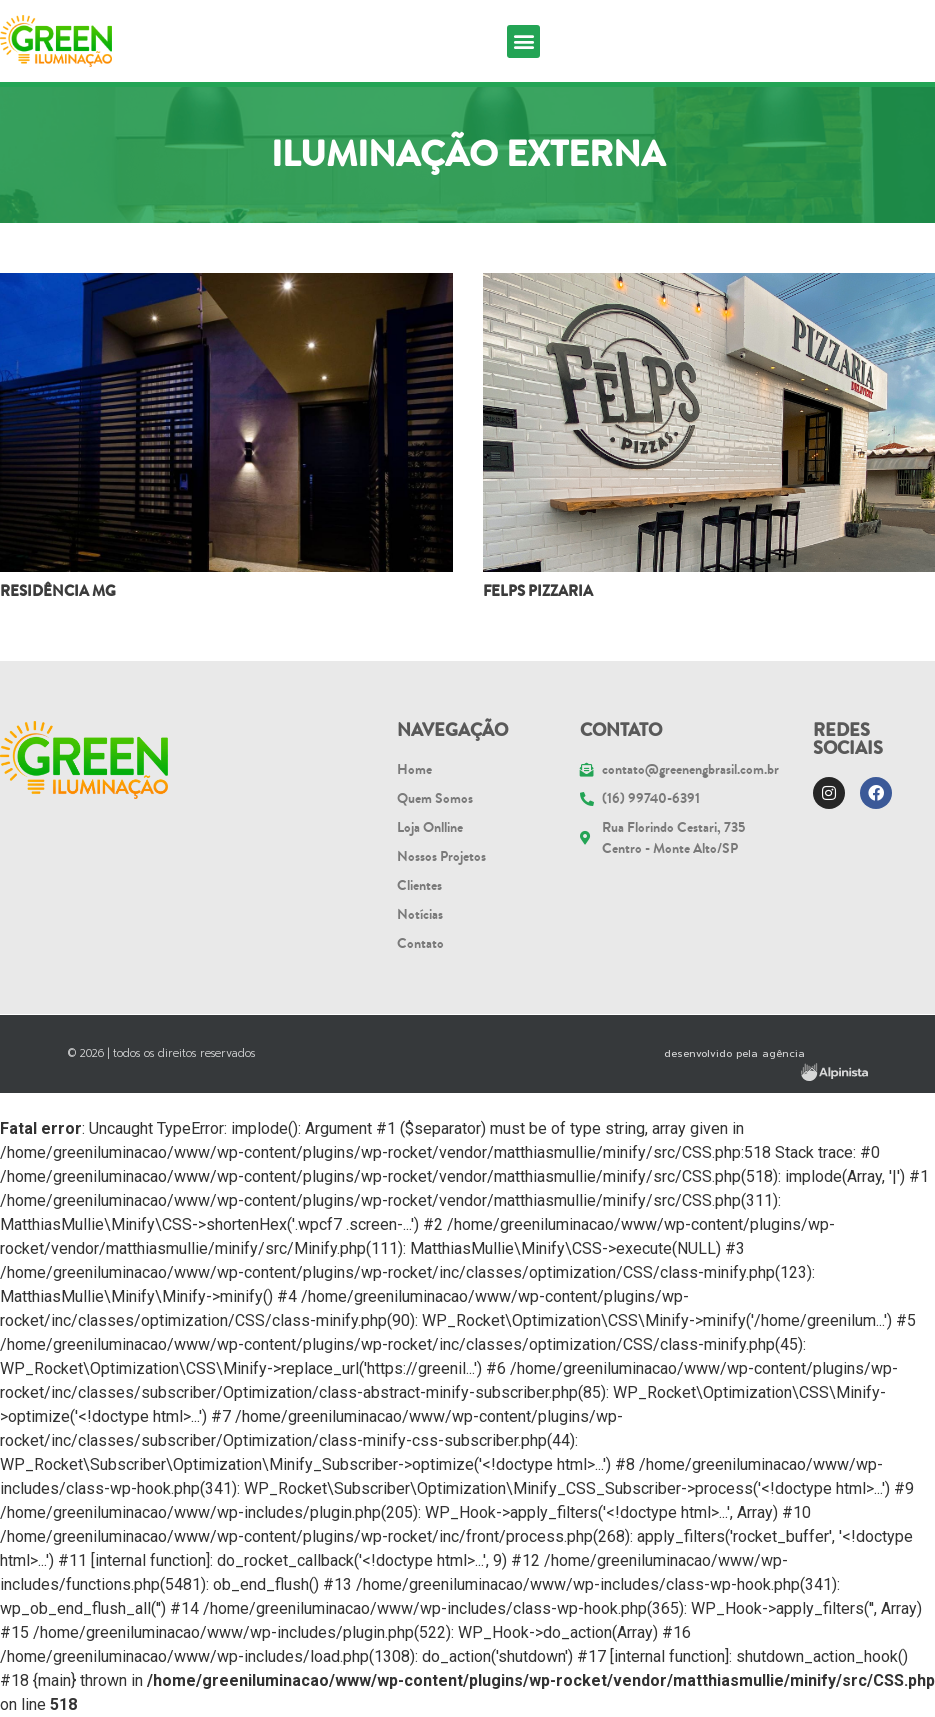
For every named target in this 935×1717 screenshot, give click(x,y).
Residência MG (58, 591)
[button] (523, 41)
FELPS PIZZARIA (538, 591)
